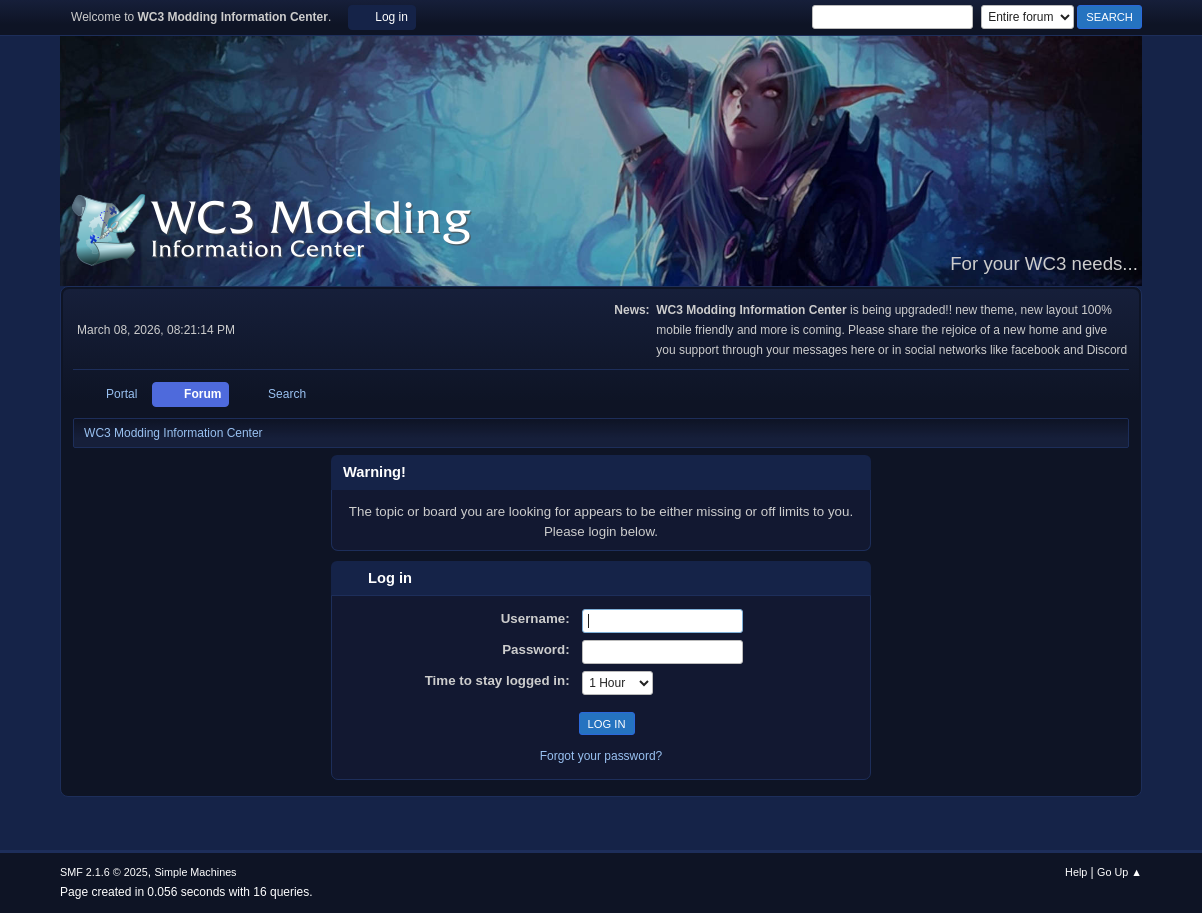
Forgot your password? (601, 756)
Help (1076, 872)
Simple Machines (195, 872)
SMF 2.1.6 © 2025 (104, 872)
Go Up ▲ (1119, 872)
